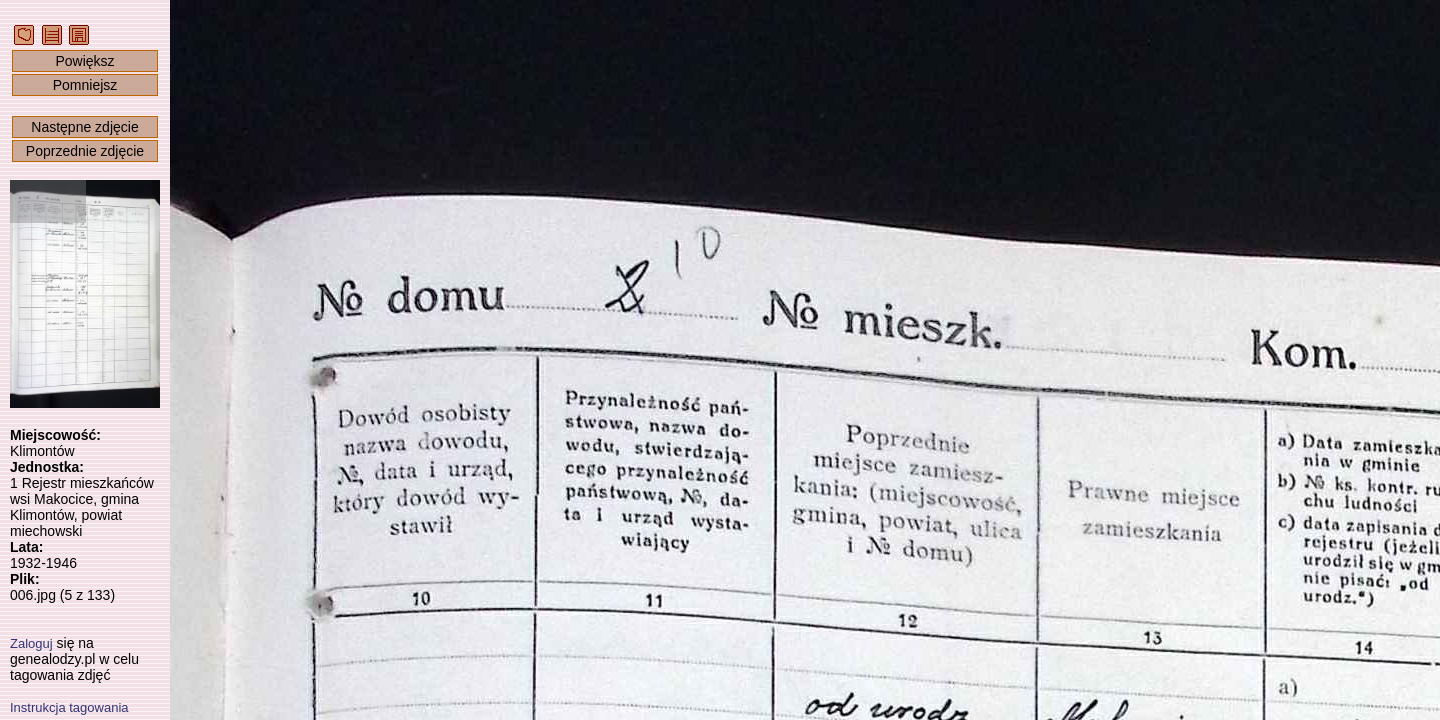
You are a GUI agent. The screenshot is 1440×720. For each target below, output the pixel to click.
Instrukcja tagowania (69, 707)
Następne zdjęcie (84, 127)
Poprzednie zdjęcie (85, 151)
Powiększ (84, 61)
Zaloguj (31, 643)
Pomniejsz (85, 85)
